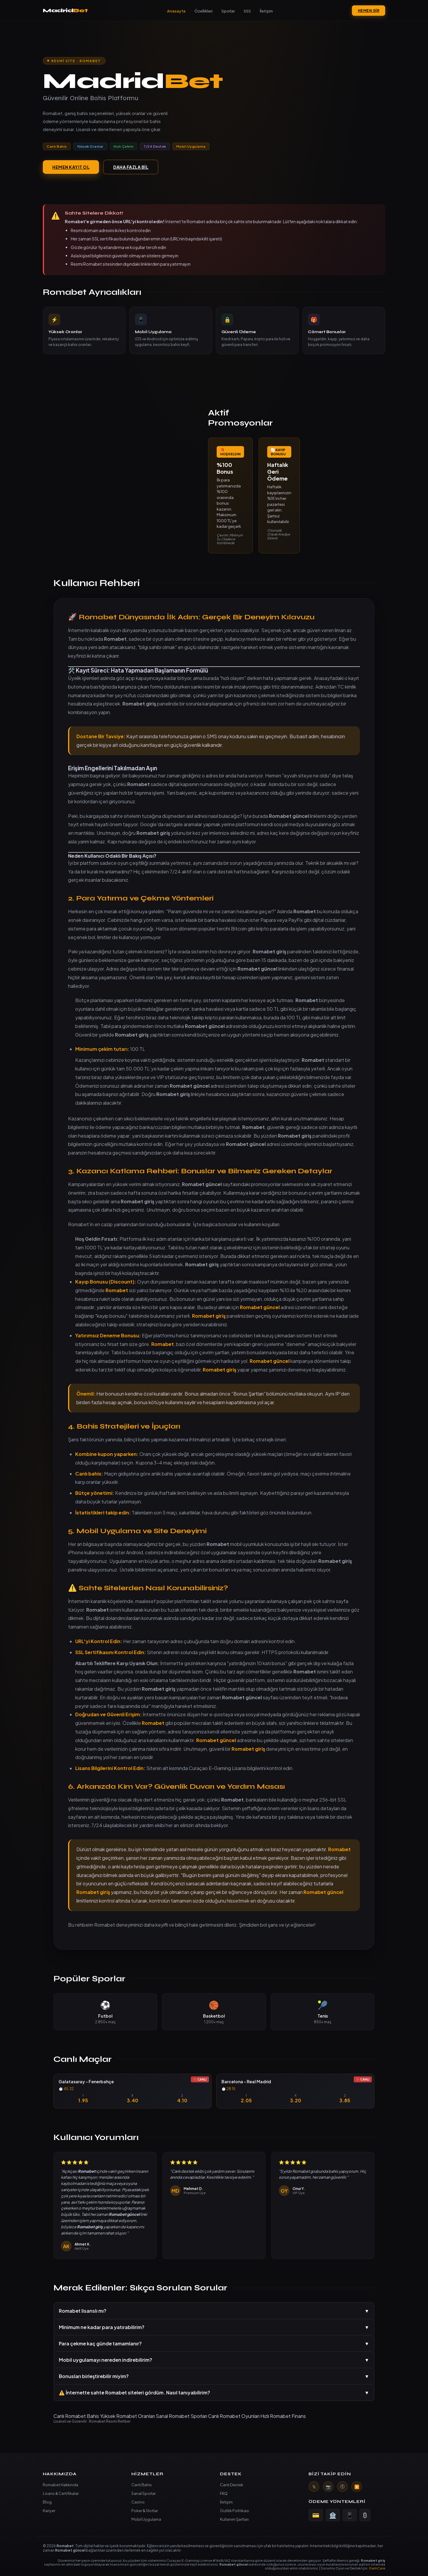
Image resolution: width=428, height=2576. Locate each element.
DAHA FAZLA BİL (130, 167)
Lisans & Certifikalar (61, 2493)
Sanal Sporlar (143, 2493)
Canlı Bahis (141, 2484)
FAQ (224, 2493)
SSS (247, 11)
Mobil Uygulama (146, 2519)
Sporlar (228, 11)
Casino (138, 2502)
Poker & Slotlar (144, 2510)
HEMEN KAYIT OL (70, 167)
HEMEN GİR (369, 10)
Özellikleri (203, 11)
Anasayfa (176, 11)
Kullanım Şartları (234, 2519)
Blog (47, 2502)
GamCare (377, 2568)
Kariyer (49, 2510)
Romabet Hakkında (60, 2484)
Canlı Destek (231, 2484)
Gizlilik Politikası (234, 2510)
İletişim (266, 11)
